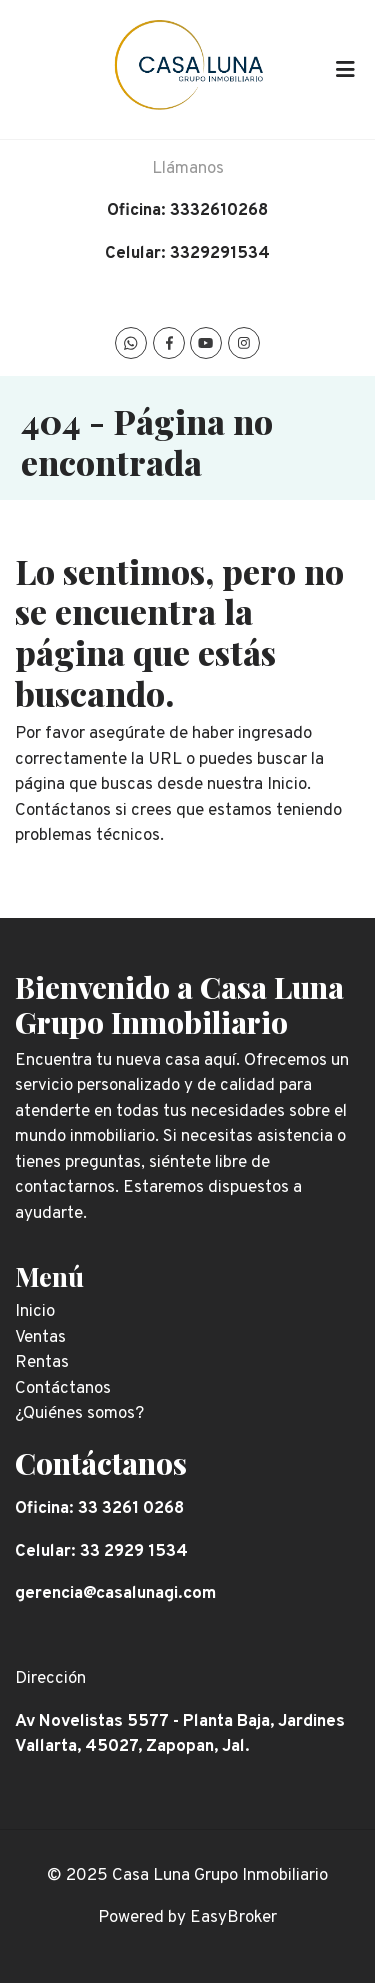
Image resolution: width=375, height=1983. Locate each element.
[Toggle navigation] (345, 69)
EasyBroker (233, 1918)
